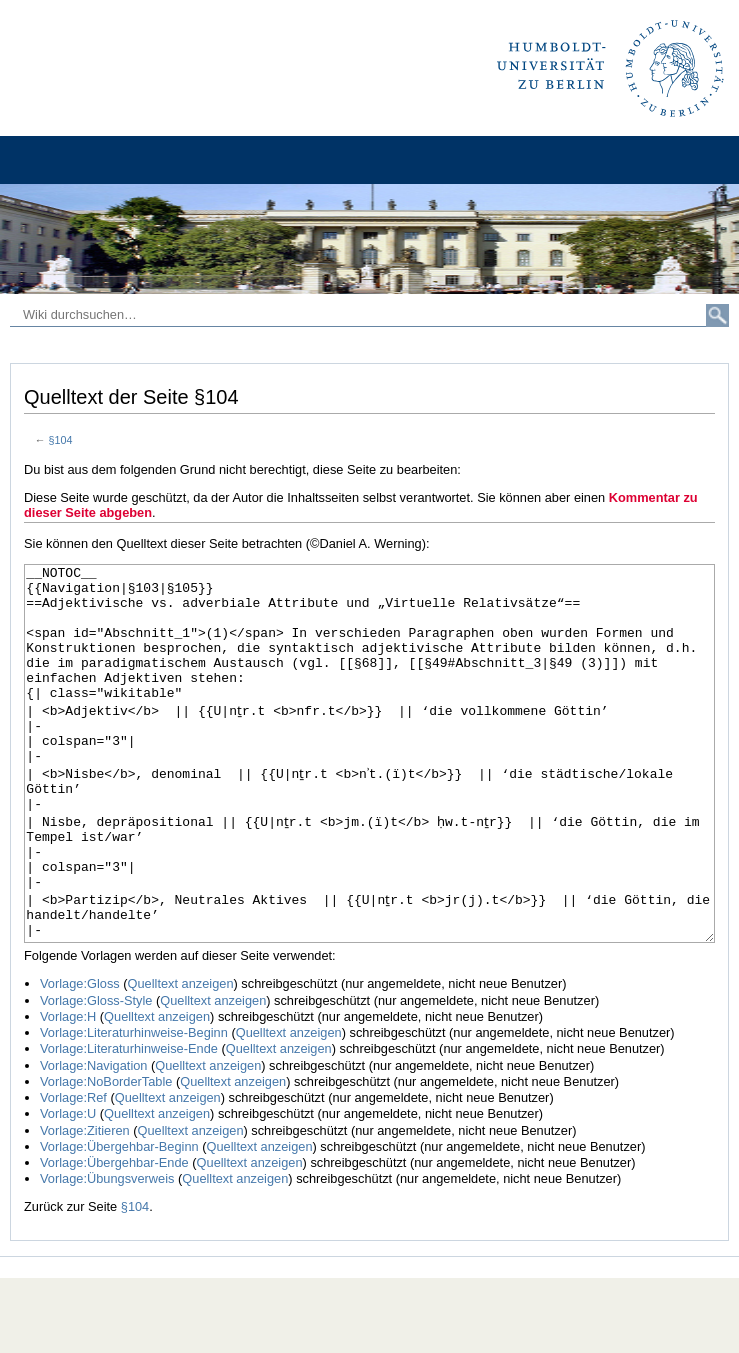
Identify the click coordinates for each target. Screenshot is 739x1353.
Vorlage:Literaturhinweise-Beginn (134, 1107)
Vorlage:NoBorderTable (106, 1156)
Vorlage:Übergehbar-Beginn (119, 1221)
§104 (61, 440)
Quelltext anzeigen (181, 1058)
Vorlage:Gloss (80, 1058)
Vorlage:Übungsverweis (107, 1253)
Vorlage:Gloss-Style (96, 1075)
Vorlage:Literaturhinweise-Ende (129, 1123)
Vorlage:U (68, 1188)
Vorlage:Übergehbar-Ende (114, 1237)
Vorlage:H (68, 1091)
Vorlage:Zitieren (85, 1205)
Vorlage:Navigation (93, 1140)
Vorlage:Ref (73, 1172)
